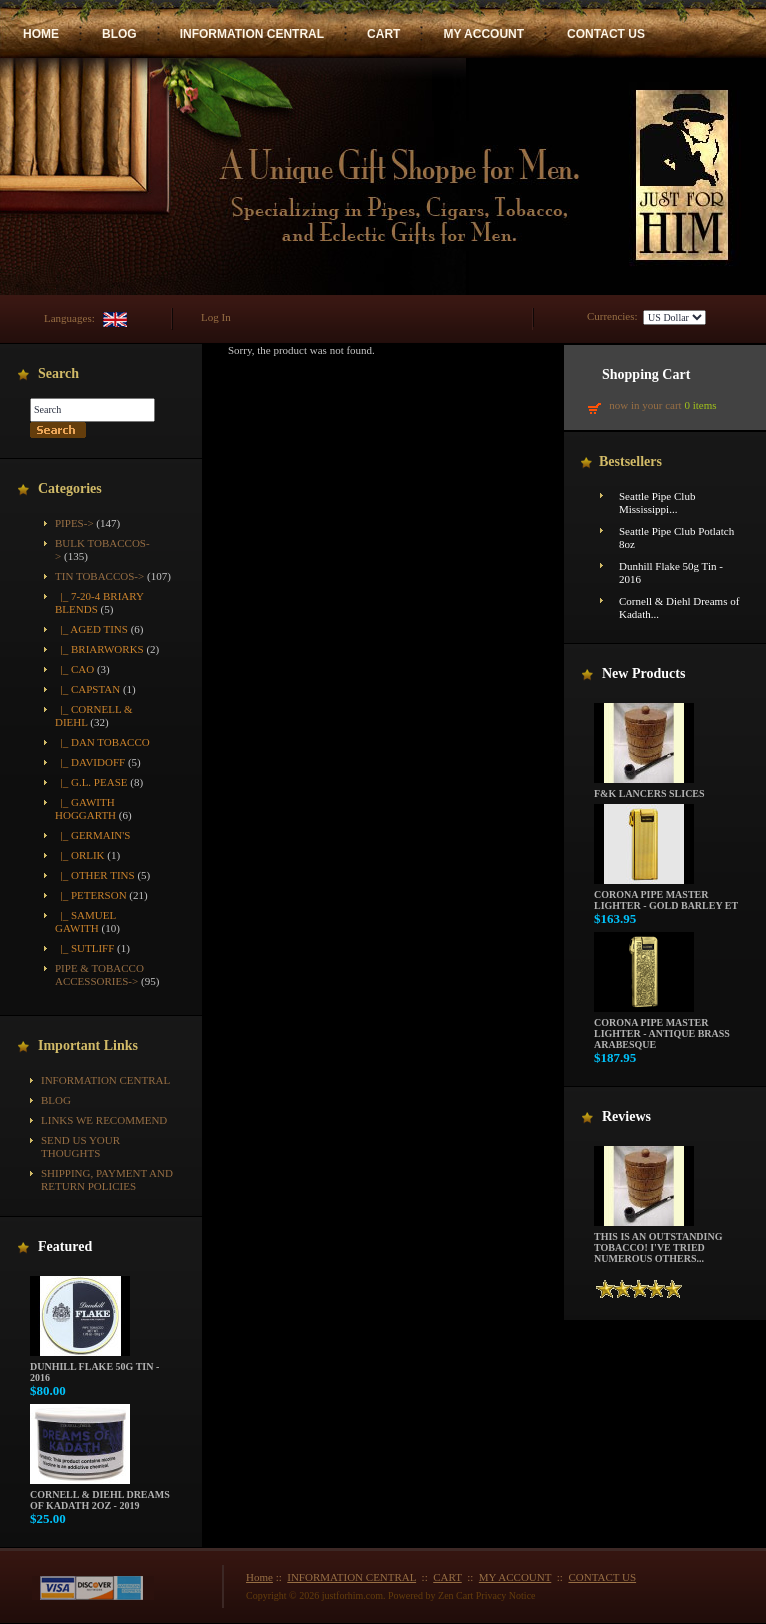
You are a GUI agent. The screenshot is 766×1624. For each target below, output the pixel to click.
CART (383, 34)
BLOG (119, 34)
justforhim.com (352, 1595)
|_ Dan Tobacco (102, 742)
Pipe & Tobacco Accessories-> (99, 974)
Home (259, 1577)
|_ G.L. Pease (91, 782)
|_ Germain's (92, 835)
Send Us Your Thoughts (80, 1146)
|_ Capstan (87, 689)
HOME (41, 34)
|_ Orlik (80, 855)
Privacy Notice (506, 1595)
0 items (700, 405)
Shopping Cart (646, 374)
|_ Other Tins (95, 875)
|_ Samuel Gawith (85, 921)
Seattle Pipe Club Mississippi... (657, 502)
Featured (65, 1246)
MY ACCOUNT (483, 34)
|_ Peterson (91, 895)
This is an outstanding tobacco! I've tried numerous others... (658, 1243)
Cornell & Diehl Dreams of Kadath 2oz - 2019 (100, 1495)
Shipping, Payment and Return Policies (107, 1179)
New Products (643, 673)
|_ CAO (74, 669)
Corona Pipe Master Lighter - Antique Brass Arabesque (662, 1029)
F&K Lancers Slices (649, 789)
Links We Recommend (104, 1120)
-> (99, 576)
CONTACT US (606, 34)
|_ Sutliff (84, 948)
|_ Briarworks (99, 649)
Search (58, 373)
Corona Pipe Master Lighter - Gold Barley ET (666, 895)
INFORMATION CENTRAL (252, 34)
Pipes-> (74, 523)
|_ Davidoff (90, 762)
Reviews (626, 1116)
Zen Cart (455, 1595)
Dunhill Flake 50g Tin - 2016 (94, 1367)
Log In (216, 317)
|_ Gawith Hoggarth (85, 808)
